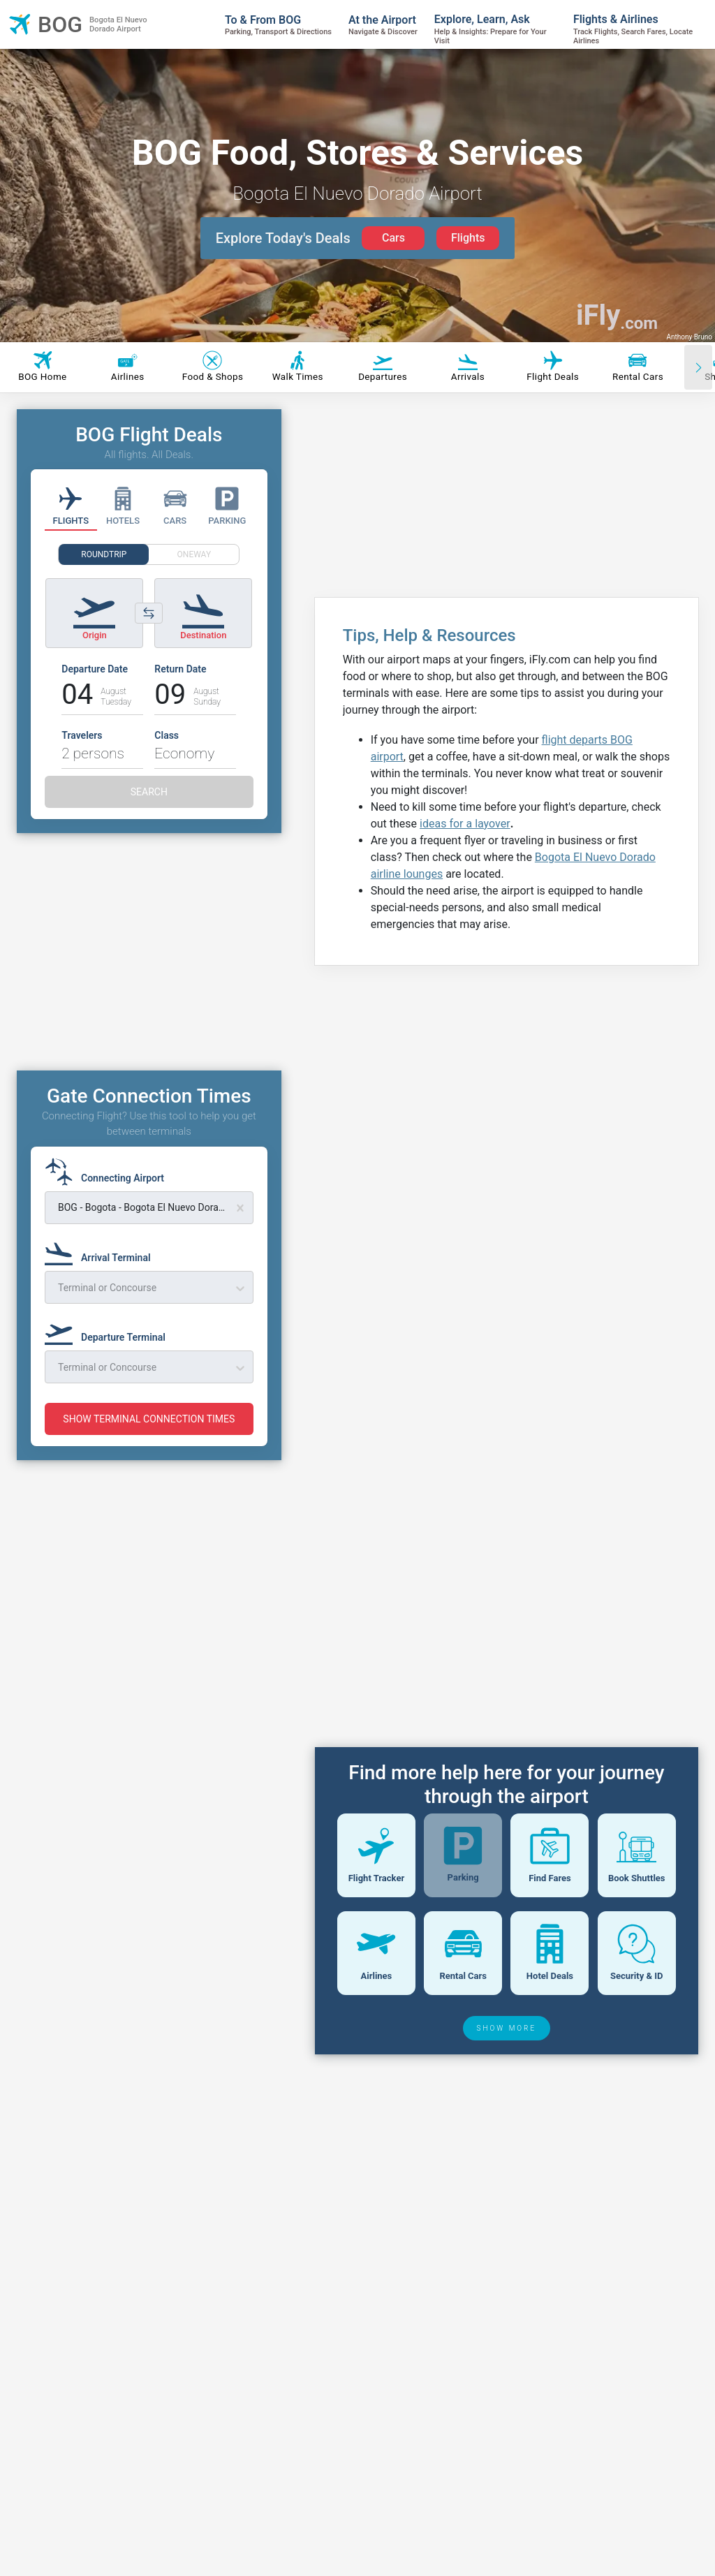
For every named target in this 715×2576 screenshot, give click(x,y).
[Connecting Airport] (108, 1172)
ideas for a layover (465, 823)
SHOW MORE (507, 2126)
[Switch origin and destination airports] (149, 613)
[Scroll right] (698, 367)
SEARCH (149, 791)
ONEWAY (194, 554)
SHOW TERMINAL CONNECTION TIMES (149, 1419)
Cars (393, 237)
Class (166, 735)
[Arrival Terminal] (102, 1251)
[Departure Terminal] (109, 1331)
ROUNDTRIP (103, 554)
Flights (468, 237)
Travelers (81, 735)
